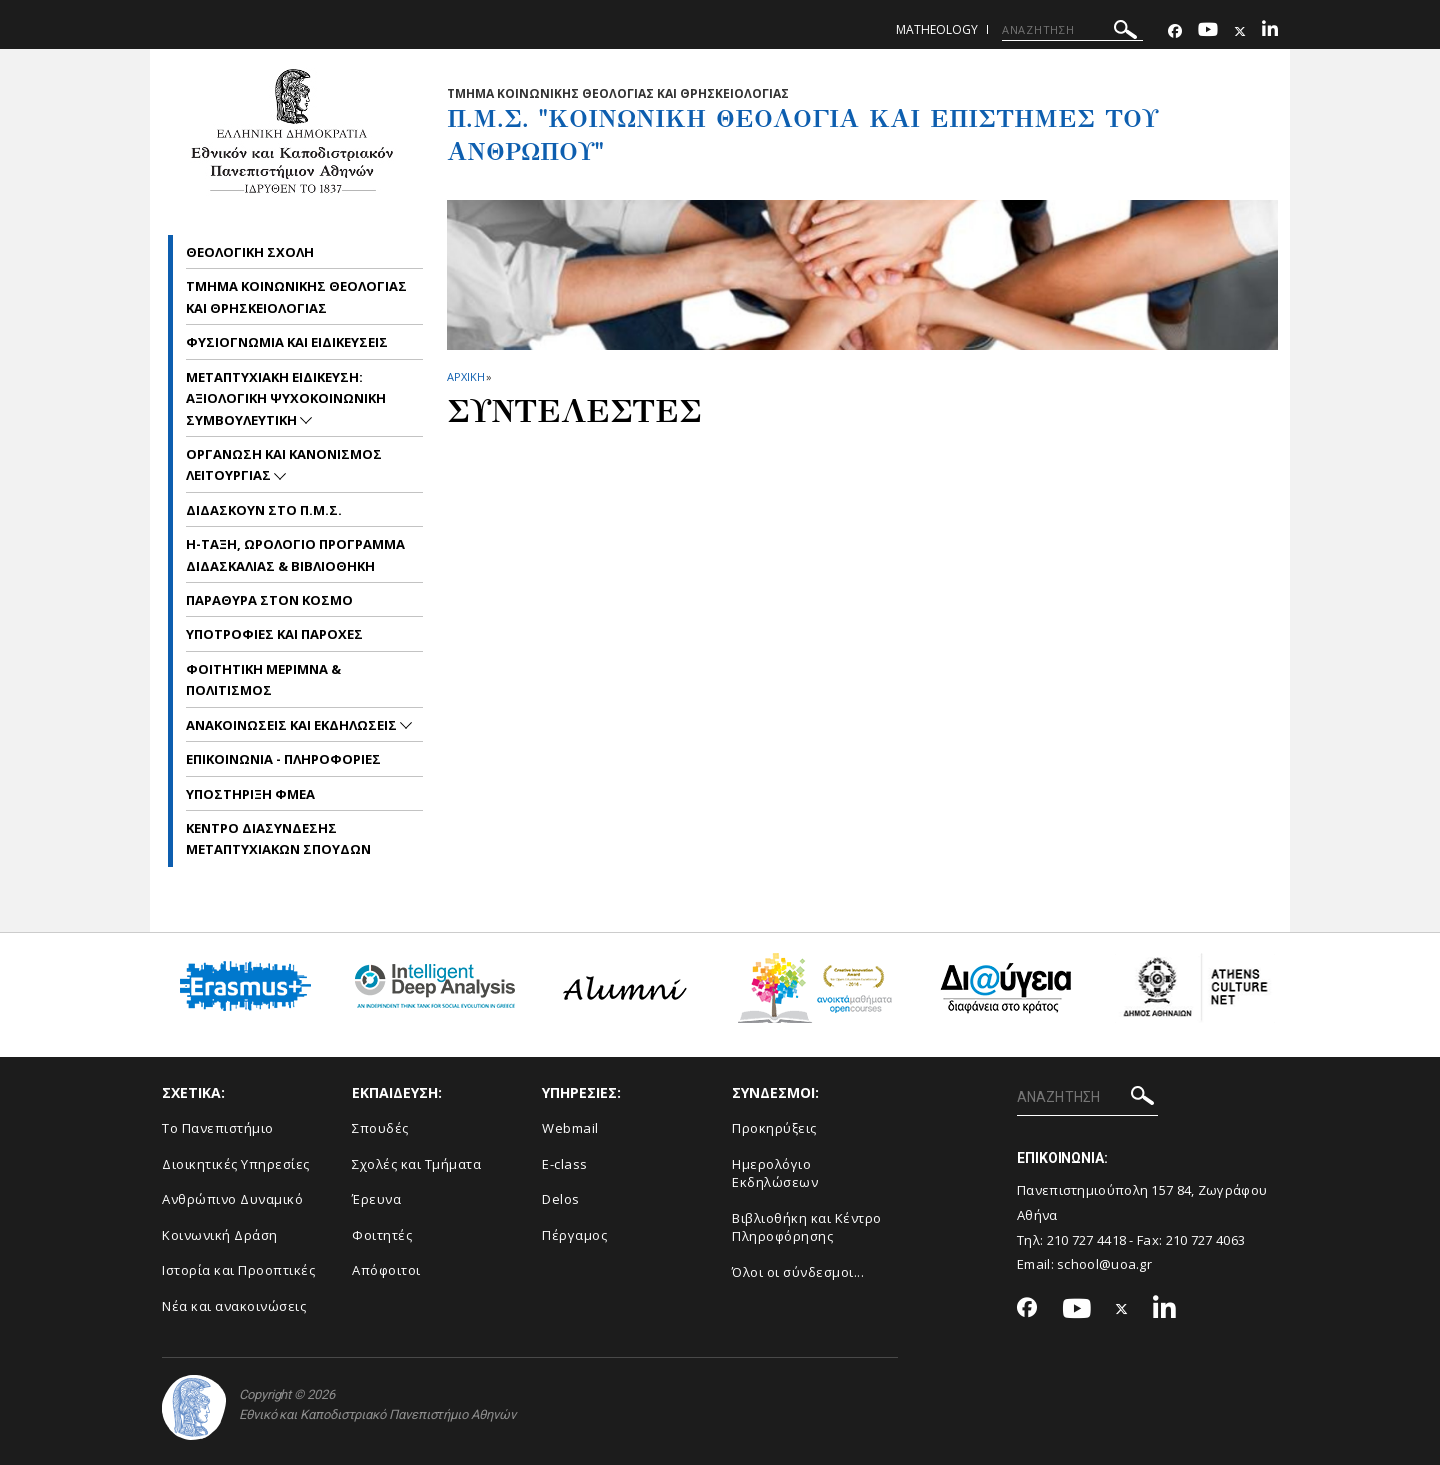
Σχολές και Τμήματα (416, 1164)
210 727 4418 (1087, 1240)
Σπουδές (380, 1128)
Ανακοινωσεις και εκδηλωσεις (293, 725)
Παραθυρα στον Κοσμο (269, 600)
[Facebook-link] (1175, 31)
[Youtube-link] (1208, 31)
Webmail (570, 1128)
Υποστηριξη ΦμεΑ (250, 794)
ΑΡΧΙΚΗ (465, 376)
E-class (565, 1164)
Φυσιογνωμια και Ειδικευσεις (287, 342)
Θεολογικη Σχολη (250, 252)
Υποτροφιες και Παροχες (274, 634)
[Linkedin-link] (1270, 31)
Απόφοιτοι (386, 1270)
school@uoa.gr (1104, 1264)
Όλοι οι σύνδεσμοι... (798, 1272)
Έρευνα (376, 1199)
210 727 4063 (1206, 1240)
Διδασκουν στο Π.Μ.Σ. (264, 510)
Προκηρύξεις (774, 1128)
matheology (937, 29)
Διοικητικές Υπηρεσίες (236, 1164)
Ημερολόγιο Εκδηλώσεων (775, 1173)
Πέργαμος (574, 1235)
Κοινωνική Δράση (220, 1235)
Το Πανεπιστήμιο (218, 1128)
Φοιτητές (382, 1235)
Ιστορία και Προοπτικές (238, 1270)
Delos (561, 1199)
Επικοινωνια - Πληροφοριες (283, 759)
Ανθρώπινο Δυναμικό (232, 1199)
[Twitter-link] (1240, 31)
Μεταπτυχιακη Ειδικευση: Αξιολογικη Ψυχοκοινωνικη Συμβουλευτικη (286, 398)
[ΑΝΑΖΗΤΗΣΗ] (1072, 30)
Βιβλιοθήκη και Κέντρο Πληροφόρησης (807, 1227)
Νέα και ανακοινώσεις (234, 1306)
